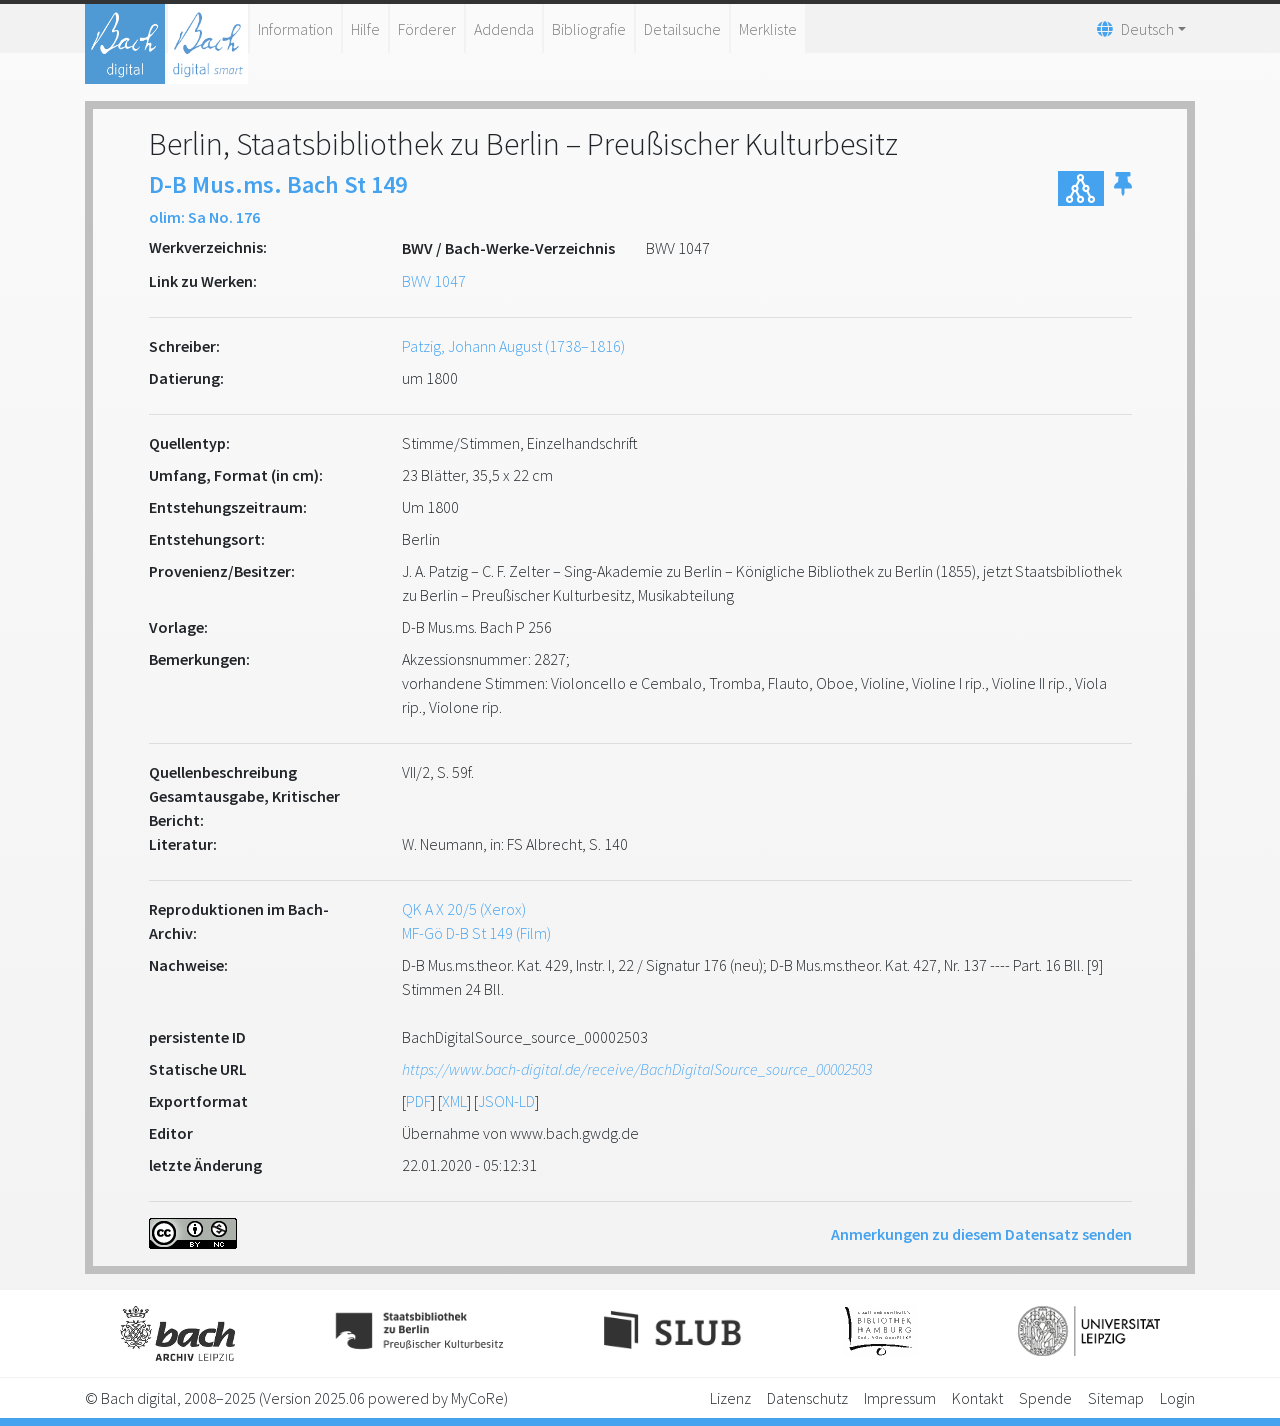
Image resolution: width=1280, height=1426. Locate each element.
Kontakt (977, 1398)
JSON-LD (506, 1101)
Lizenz (730, 1398)
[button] (1123, 188)
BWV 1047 (434, 281)
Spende (1045, 1398)
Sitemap (1116, 1398)
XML (454, 1101)
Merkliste (768, 29)
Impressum (900, 1398)
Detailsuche (682, 29)
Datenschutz (807, 1398)
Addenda (504, 29)
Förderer (427, 29)
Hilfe (365, 29)
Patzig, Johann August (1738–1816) (513, 346)
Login (1177, 1398)
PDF (418, 1101)
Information (295, 29)
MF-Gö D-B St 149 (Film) (476, 933)
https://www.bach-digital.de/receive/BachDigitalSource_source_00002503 (637, 1069)
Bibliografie (589, 29)
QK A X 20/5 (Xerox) (464, 909)
